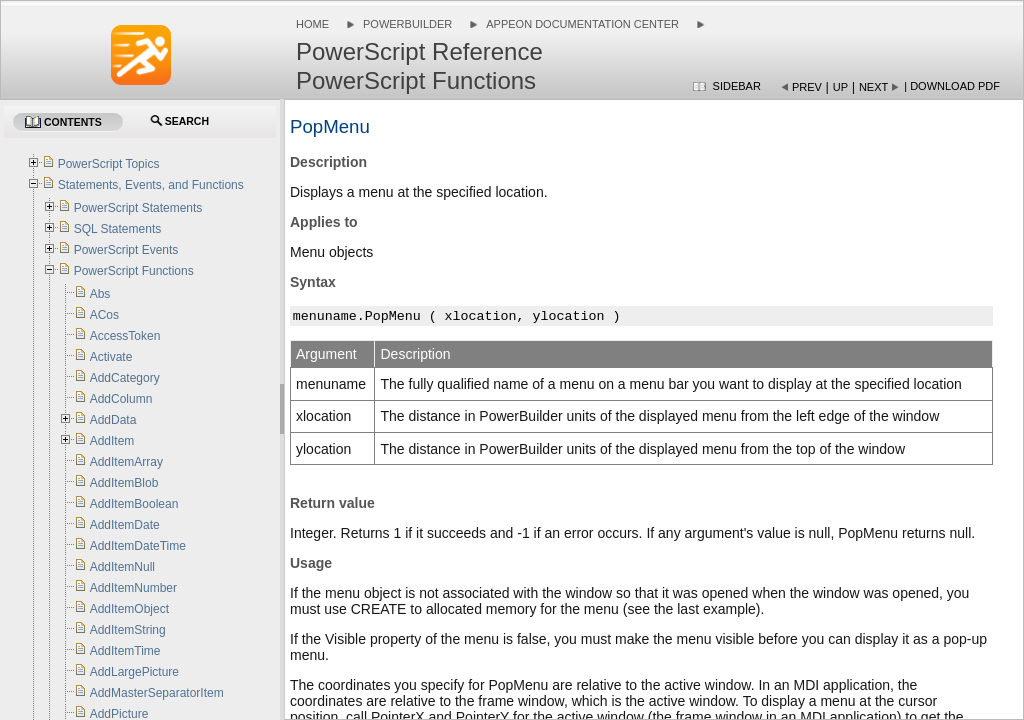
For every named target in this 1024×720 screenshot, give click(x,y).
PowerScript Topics (109, 164)
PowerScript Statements (138, 208)
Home (312, 24)
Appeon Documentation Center (582, 24)
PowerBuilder (407, 24)
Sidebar (737, 86)
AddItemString (128, 630)
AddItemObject (129, 609)
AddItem (112, 441)
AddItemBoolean (134, 504)
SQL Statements (118, 229)
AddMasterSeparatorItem (157, 693)
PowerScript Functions (134, 271)
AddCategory (125, 378)
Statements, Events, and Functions (151, 185)
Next (873, 87)
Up (840, 87)
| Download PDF (952, 86)
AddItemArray (126, 462)
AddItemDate (125, 525)
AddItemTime (125, 651)
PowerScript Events (126, 250)
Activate (111, 357)
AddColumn (121, 399)
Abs (100, 294)
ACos (104, 315)
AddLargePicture (134, 672)
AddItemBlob (124, 483)
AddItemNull (122, 567)
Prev (807, 87)
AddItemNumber (133, 588)
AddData (113, 420)
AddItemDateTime (138, 546)
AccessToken (125, 336)
